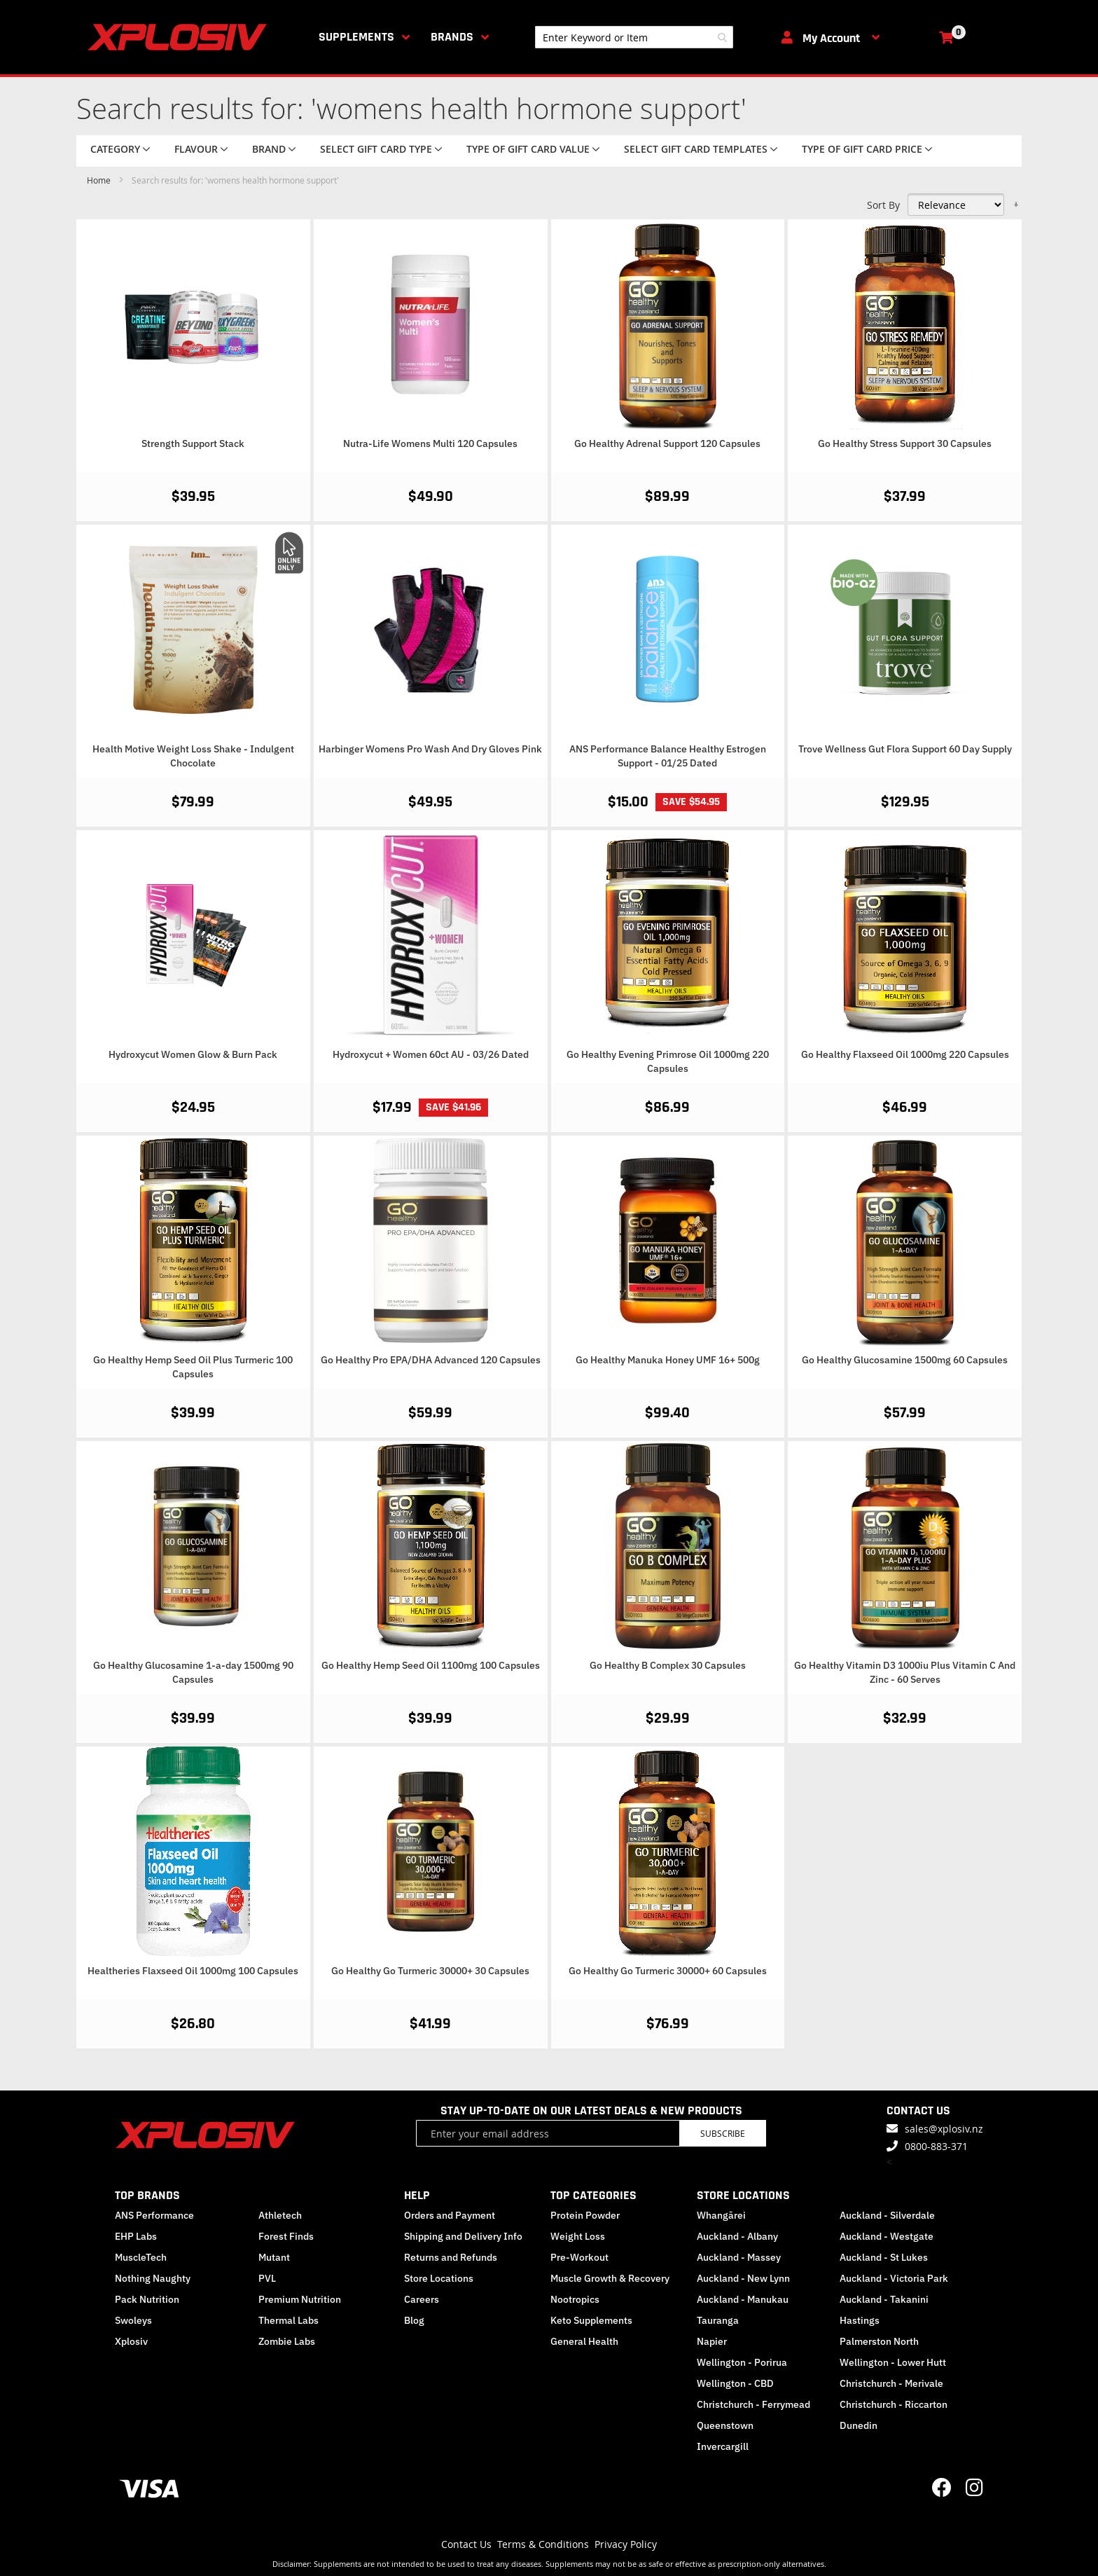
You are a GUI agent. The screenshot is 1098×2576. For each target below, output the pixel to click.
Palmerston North (879, 2341)
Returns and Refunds (450, 2257)
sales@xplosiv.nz (944, 2128)
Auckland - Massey (739, 2257)
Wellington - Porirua (742, 2362)
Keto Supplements (591, 2320)
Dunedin (858, 2425)
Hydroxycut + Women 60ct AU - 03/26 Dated (431, 1054)
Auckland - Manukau (742, 2299)
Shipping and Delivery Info (463, 2236)
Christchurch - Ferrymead (753, 2404)
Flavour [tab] (196, 149)
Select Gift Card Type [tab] (376, 149)
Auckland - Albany (737, 2236)
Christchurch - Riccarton (893, 2404)
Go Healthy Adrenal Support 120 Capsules (667, 443)
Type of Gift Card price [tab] (862, 149)
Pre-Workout (579, 2257)
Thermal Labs (288, 2320)
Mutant (274, 2257)
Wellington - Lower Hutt (893, 2362)
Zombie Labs (286, 2341)
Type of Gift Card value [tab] (528, 149)
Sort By (883, 205)
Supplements (356, 37)
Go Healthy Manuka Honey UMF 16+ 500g (668, 1360)
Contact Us (466, 2544)
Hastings (860, 2320)
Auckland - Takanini (884, 2299)
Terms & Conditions (543, 2544)
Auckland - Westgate (886, 2236)
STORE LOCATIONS (743, 2195)
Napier (712, 2341)
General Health (584, 2341)
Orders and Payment (449, 2215)
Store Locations (438, 2278)
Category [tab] (115, 149)
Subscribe (722, 2133)
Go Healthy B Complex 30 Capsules (668, 1665)
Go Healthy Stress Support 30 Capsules (905, 443)
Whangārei (721, 2215)
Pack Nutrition (147, 2299)
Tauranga (718, 2320)
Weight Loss (577, 2236)
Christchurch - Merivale (891, 2383)
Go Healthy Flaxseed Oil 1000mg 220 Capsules (905, 1054)
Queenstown (725, 2425)
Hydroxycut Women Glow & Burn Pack (193, 1054)
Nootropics (574, 2299)
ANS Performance (154, 2215)
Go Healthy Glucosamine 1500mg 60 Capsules (905, 1360)
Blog (414, 2320)
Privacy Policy (626, 2544)
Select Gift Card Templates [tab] (695, 149)
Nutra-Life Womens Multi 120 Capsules (430, 443)
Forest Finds (286, 2236)
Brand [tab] (269, 149)
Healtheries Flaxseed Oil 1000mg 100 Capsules (193, 1970)
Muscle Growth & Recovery (609, 2278)
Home (100, 180)
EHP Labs (136, 2236)
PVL (267, 2278)
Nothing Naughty (152, 2278)
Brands (452, 37)
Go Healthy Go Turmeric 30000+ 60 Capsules (668, 1970)
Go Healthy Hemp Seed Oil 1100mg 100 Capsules (430, 1665)
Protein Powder (585, 2215)
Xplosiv (131, 2341)
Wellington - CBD (735, 2383)
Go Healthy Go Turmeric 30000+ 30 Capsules (430, 1970)
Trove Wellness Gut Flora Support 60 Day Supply (905, 749)
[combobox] (634, 37)
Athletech (280, 2215)
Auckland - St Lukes (884, 2257)
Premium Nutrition (299, 2299)
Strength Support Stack (192, 443)
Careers (421, 2299)
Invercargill (723, 2446)
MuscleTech (141, 2257)
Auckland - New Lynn (743, 2278)
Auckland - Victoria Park (894, 2278)
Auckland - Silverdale (887, 2215)
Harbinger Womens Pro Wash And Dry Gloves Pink (430, 749)
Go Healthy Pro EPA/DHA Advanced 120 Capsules (431, 1360)
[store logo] (180, 37)
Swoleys (133, 2320)
